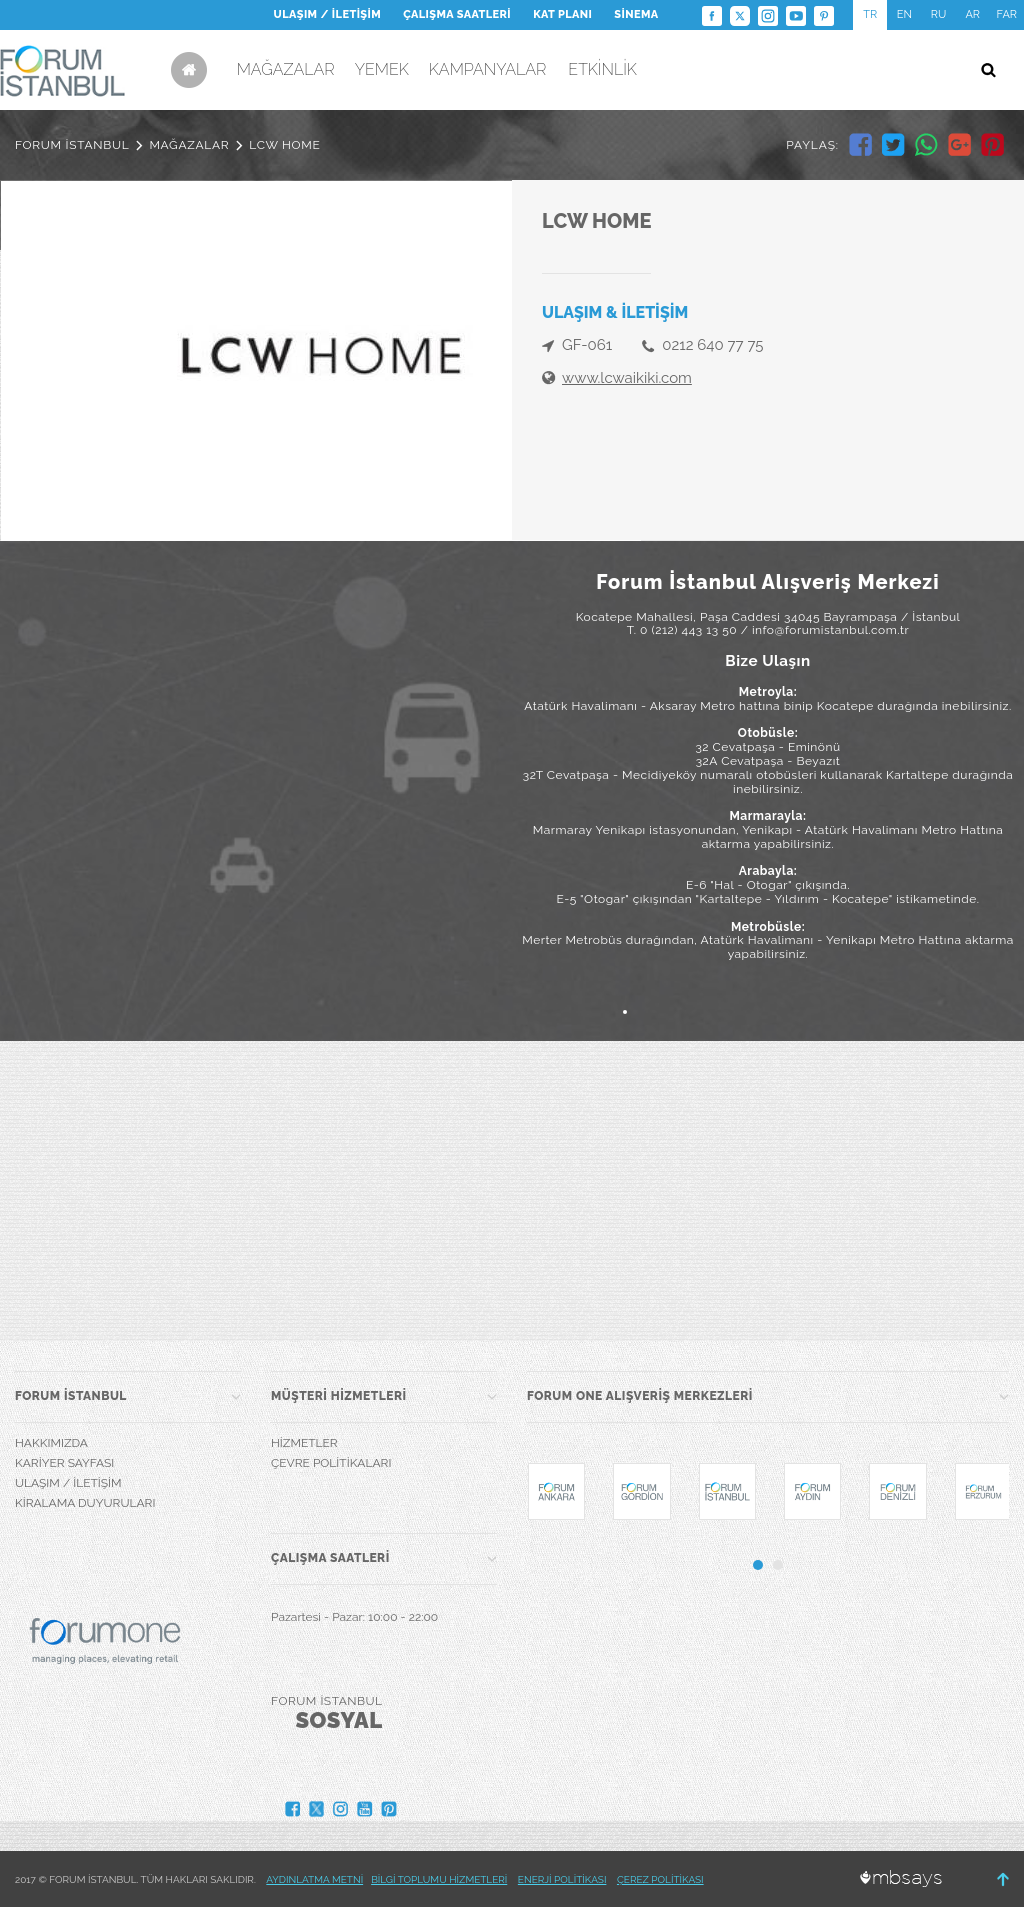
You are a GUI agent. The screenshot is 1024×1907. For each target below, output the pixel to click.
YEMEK (382, 69)
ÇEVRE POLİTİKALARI (331, 1463)
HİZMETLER (304, 1443)
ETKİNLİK (602, 69)
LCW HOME (284, 145)
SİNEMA (636, 14)
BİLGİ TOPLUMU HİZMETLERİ (439, 1879)
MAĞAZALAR (286, 69)
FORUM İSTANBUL (72, 145)
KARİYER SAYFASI (64, 1463)
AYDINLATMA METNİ (314, 1879)
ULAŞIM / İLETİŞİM (327, 14)
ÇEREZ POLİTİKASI (660, 1879)
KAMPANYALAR (488, 69)
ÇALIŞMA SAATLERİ (457, 14)
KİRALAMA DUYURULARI (85, 1503)
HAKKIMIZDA (51, 1443)
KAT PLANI (562, 14)
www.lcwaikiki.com (627, 378)
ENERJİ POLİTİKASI (562, 1879)
